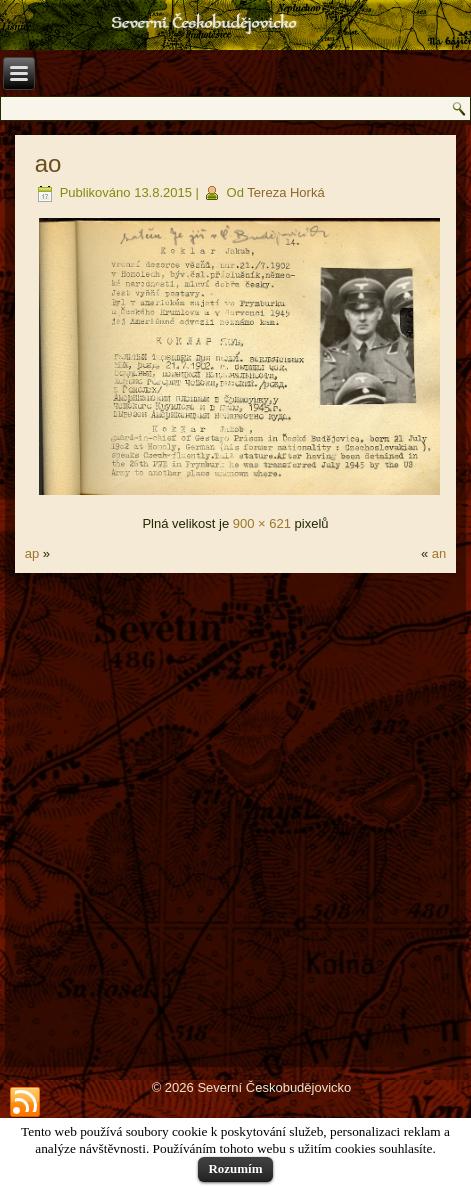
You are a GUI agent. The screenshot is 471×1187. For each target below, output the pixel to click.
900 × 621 (262, 523)
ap (32, 553)
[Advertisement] (235, 818)
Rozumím (235, 1168)
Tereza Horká (285, 192)
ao (48, 163)
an (439, 553)
